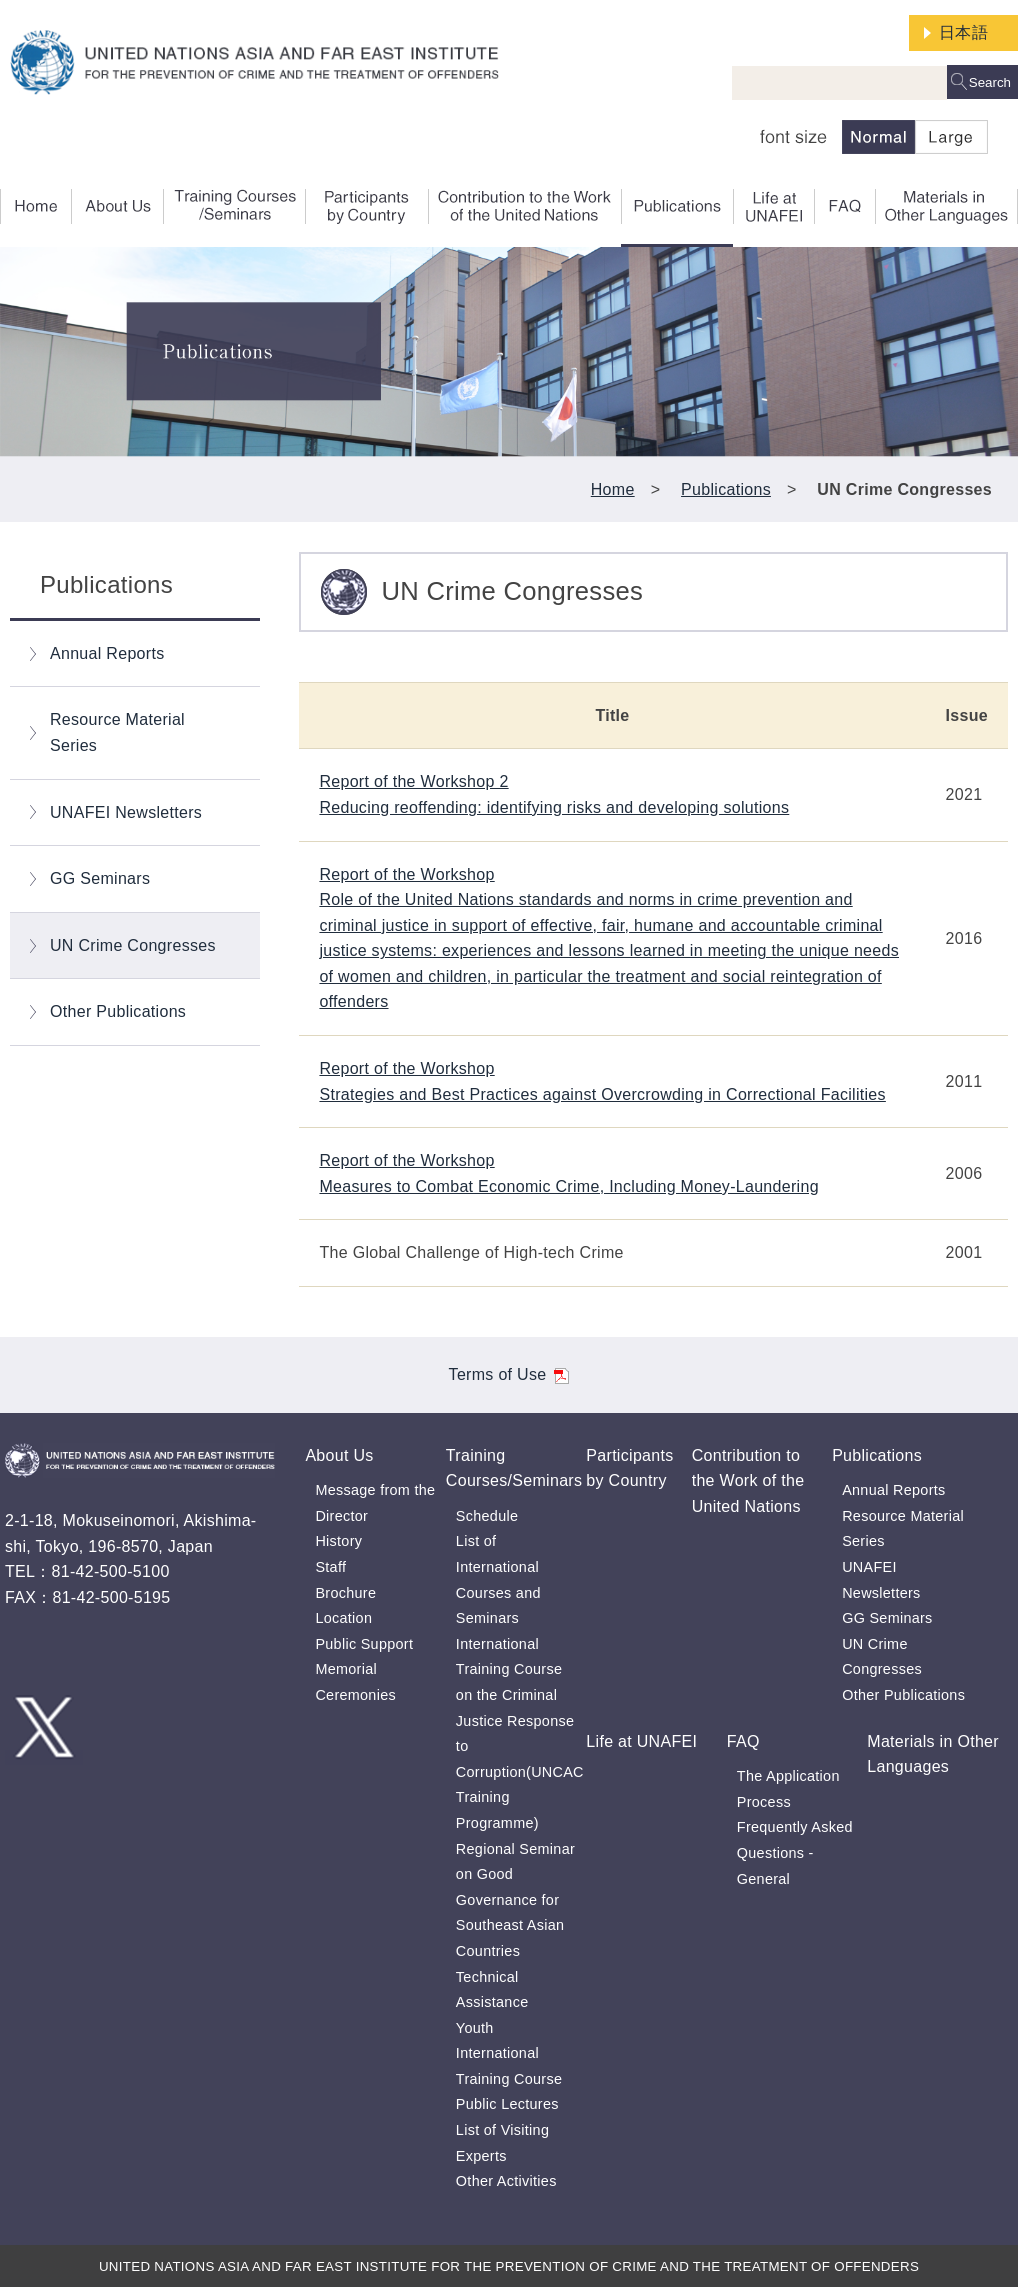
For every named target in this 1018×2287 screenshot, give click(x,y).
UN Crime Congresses (133, 945)
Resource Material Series (117, 732)
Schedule (487, 1516)
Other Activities (506, 2181)
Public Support (364, 1644)
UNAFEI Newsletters (126, 812)
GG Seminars (100, 878)
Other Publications (118, 1011)
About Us (339, 1455)
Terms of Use (509, 1374)
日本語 (963, 32)
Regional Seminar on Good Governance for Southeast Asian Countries (515, 1900)
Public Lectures (507, 2104)
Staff (330, 1567)
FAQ (743, 1741)
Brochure (345, 1593)
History (338, 1541)
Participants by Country (629, 1468)
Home (613, 489)
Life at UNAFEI (641, 1741)
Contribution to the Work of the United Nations (748, 1481)
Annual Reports (107, 653)
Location (343, 1618)
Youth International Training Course (509, 2053)
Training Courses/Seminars (514, 1468)
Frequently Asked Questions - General (795, 1852)
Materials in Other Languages (933, 1754)
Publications (726, 489)
